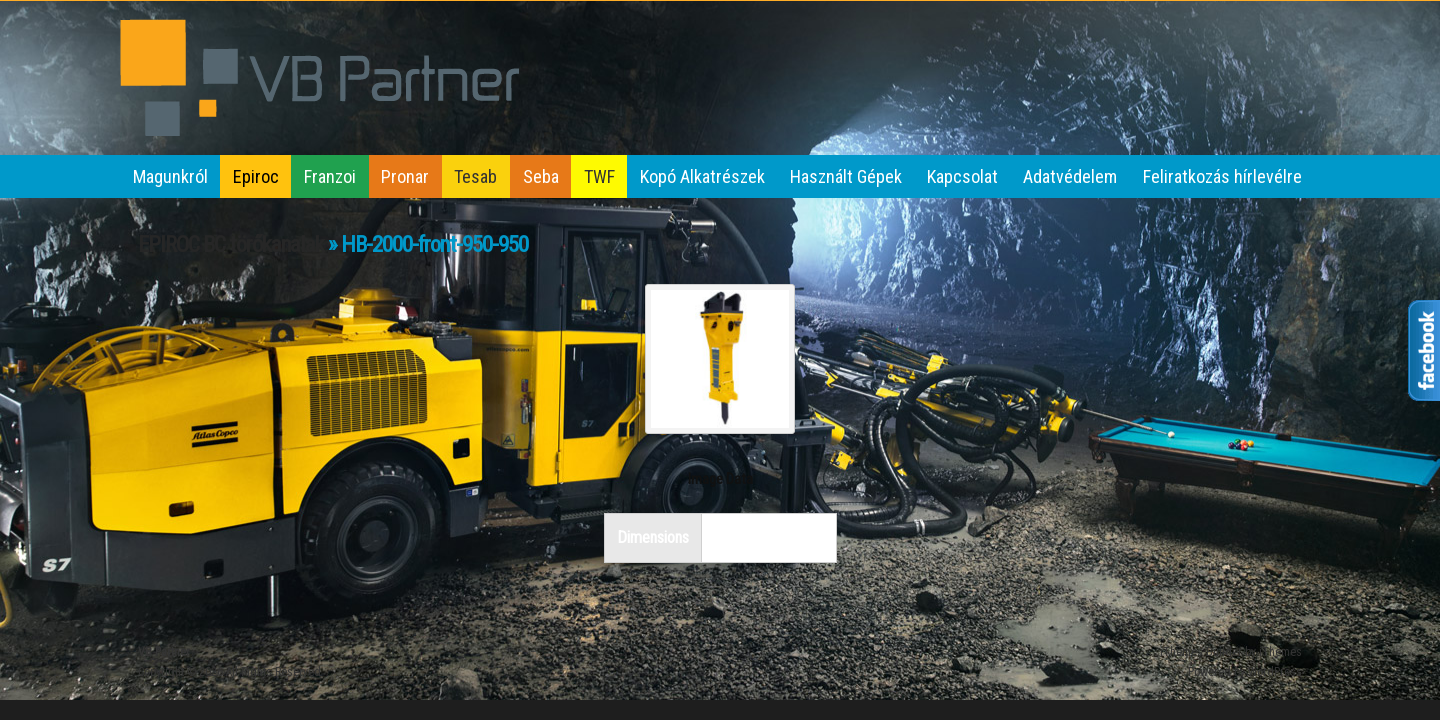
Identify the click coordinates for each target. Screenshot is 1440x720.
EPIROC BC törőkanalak (231, 244)
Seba (541, 176)
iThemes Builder (1201, 652)
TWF (599, 176)
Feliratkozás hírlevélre (1222, 176)
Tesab (475, 176)
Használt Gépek (846, 176)
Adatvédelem (1070, 176)
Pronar (405, 176)
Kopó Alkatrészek (702, 176)
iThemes (1280, 652)
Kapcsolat (962, 176)
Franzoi (330, 176)
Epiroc (256, 176)
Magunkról (170, 176)
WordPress (1275, 672)
